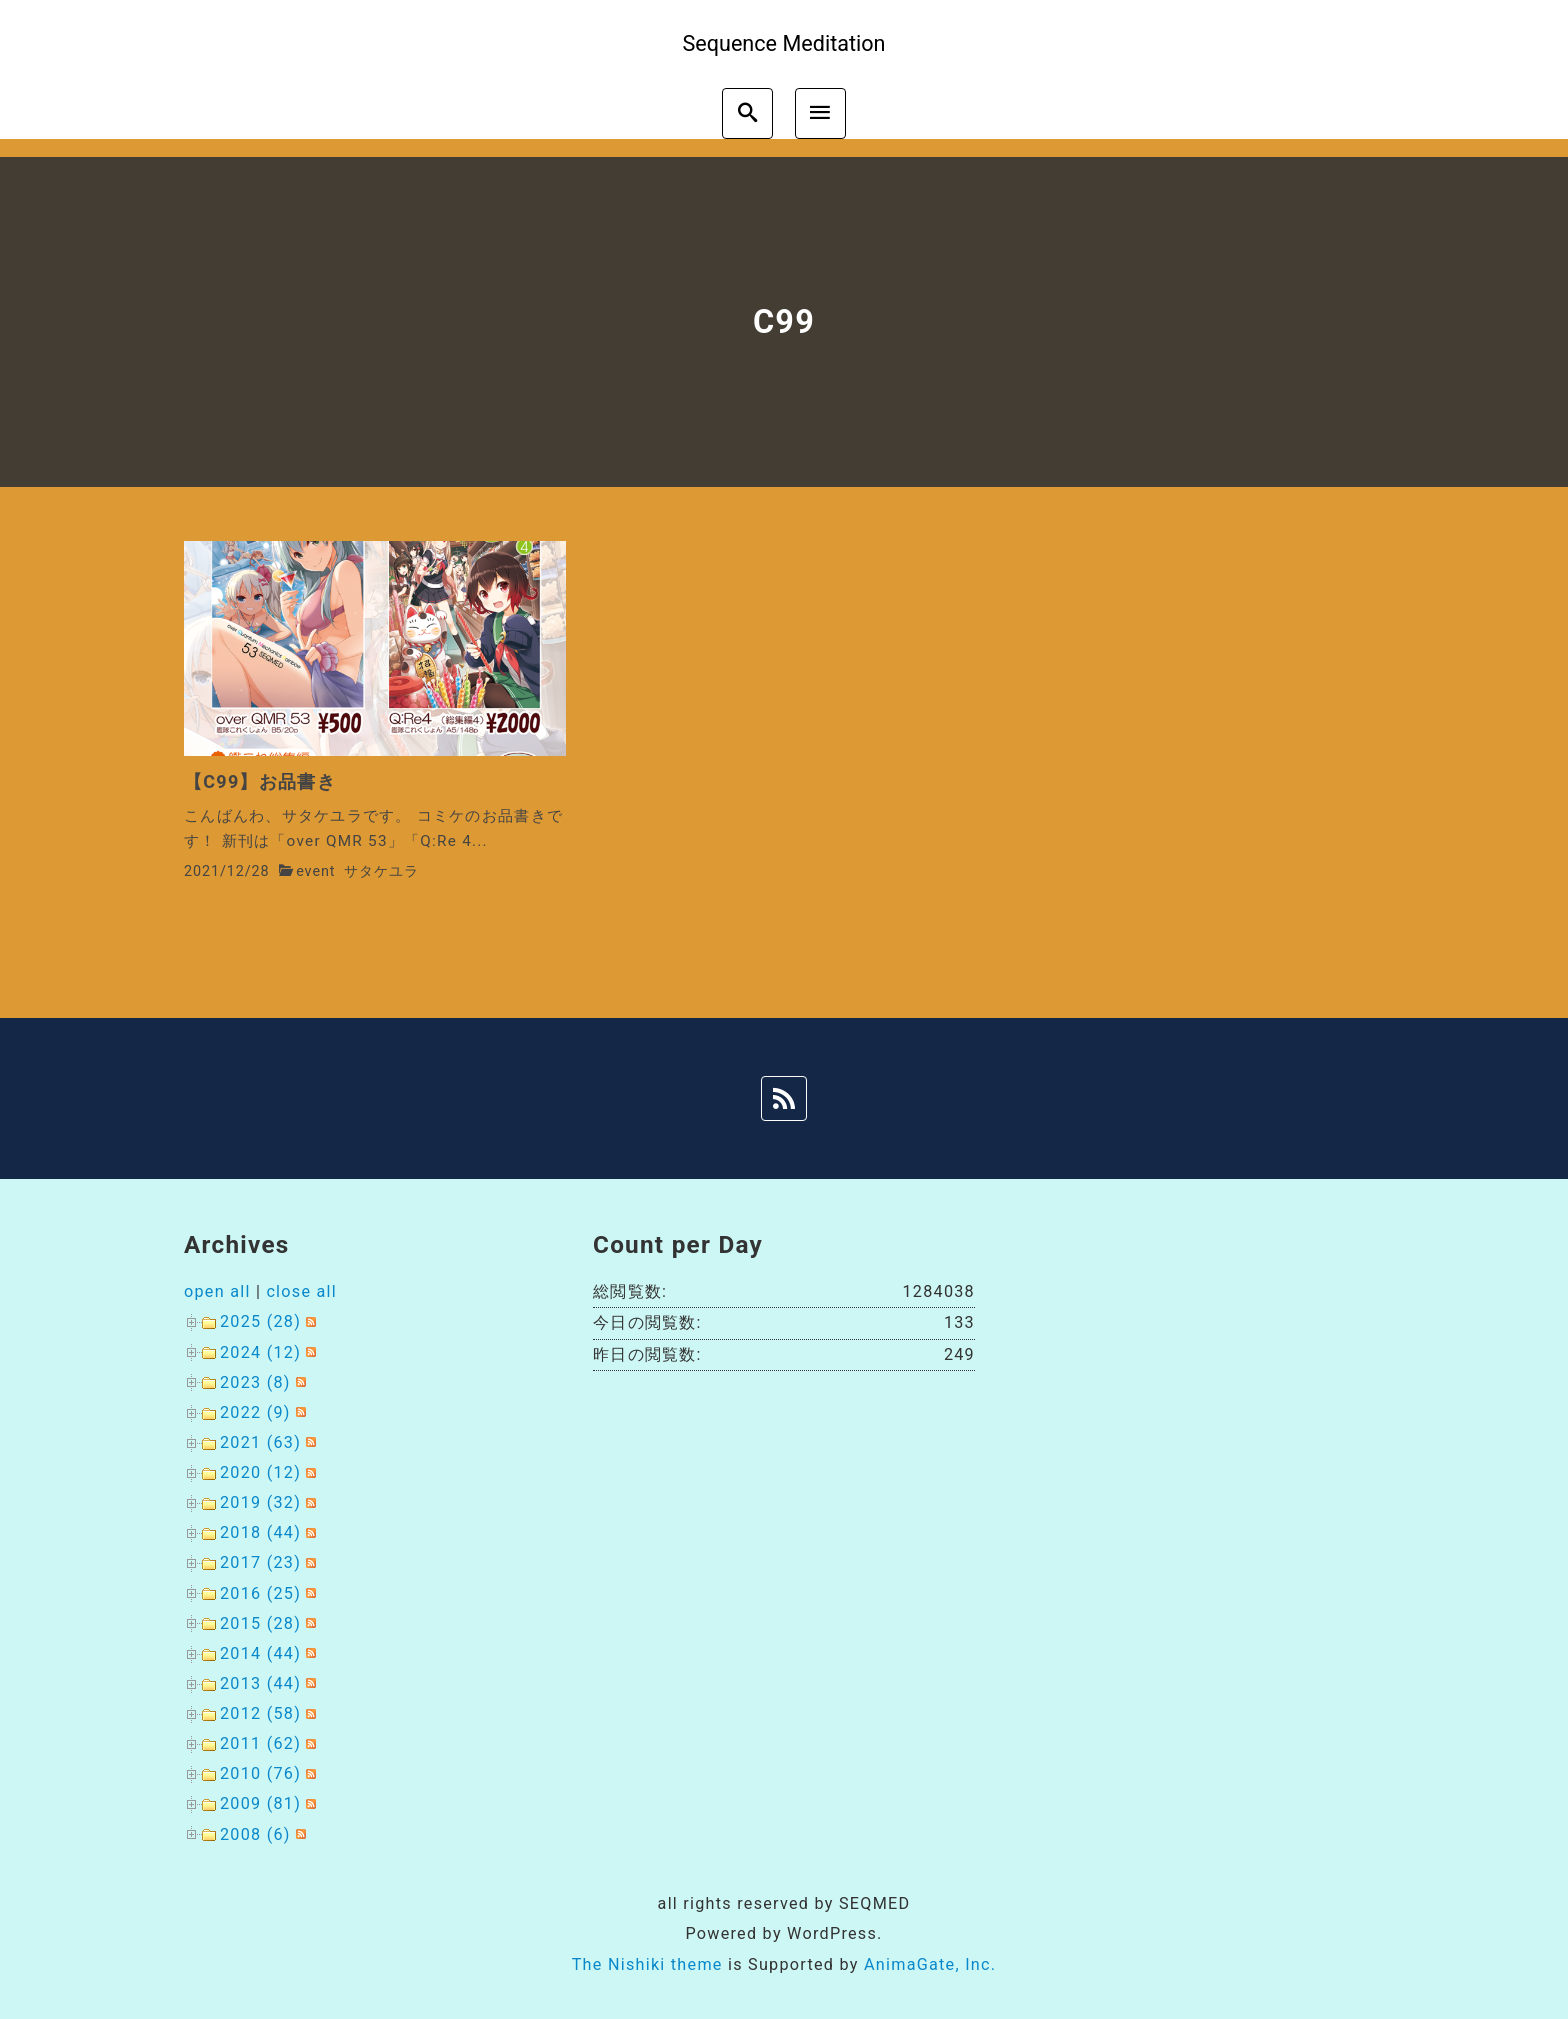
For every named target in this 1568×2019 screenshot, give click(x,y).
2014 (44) (260, 1653)
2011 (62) (260, 1743)
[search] (747, 113)
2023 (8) (255, 1382)
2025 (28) (260, 1321)
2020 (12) (260, 1472)
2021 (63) (260, 1442)
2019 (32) (260, 1502)
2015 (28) (260, 1623)
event (315, 871)
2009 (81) (260, 1803)
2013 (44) (260, 1683)
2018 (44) (260, 1532)
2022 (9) (255, 1412)
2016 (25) (260, 1593)
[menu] (820, 113)
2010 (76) (260, 1773)
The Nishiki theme (647, 1964)
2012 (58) (260, 1713)
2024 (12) (260, 1352)
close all (301, 1291)
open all (217, 1291)
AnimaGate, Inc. (930, 1964)
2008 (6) (255, 1834)
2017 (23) (260, 1562)
